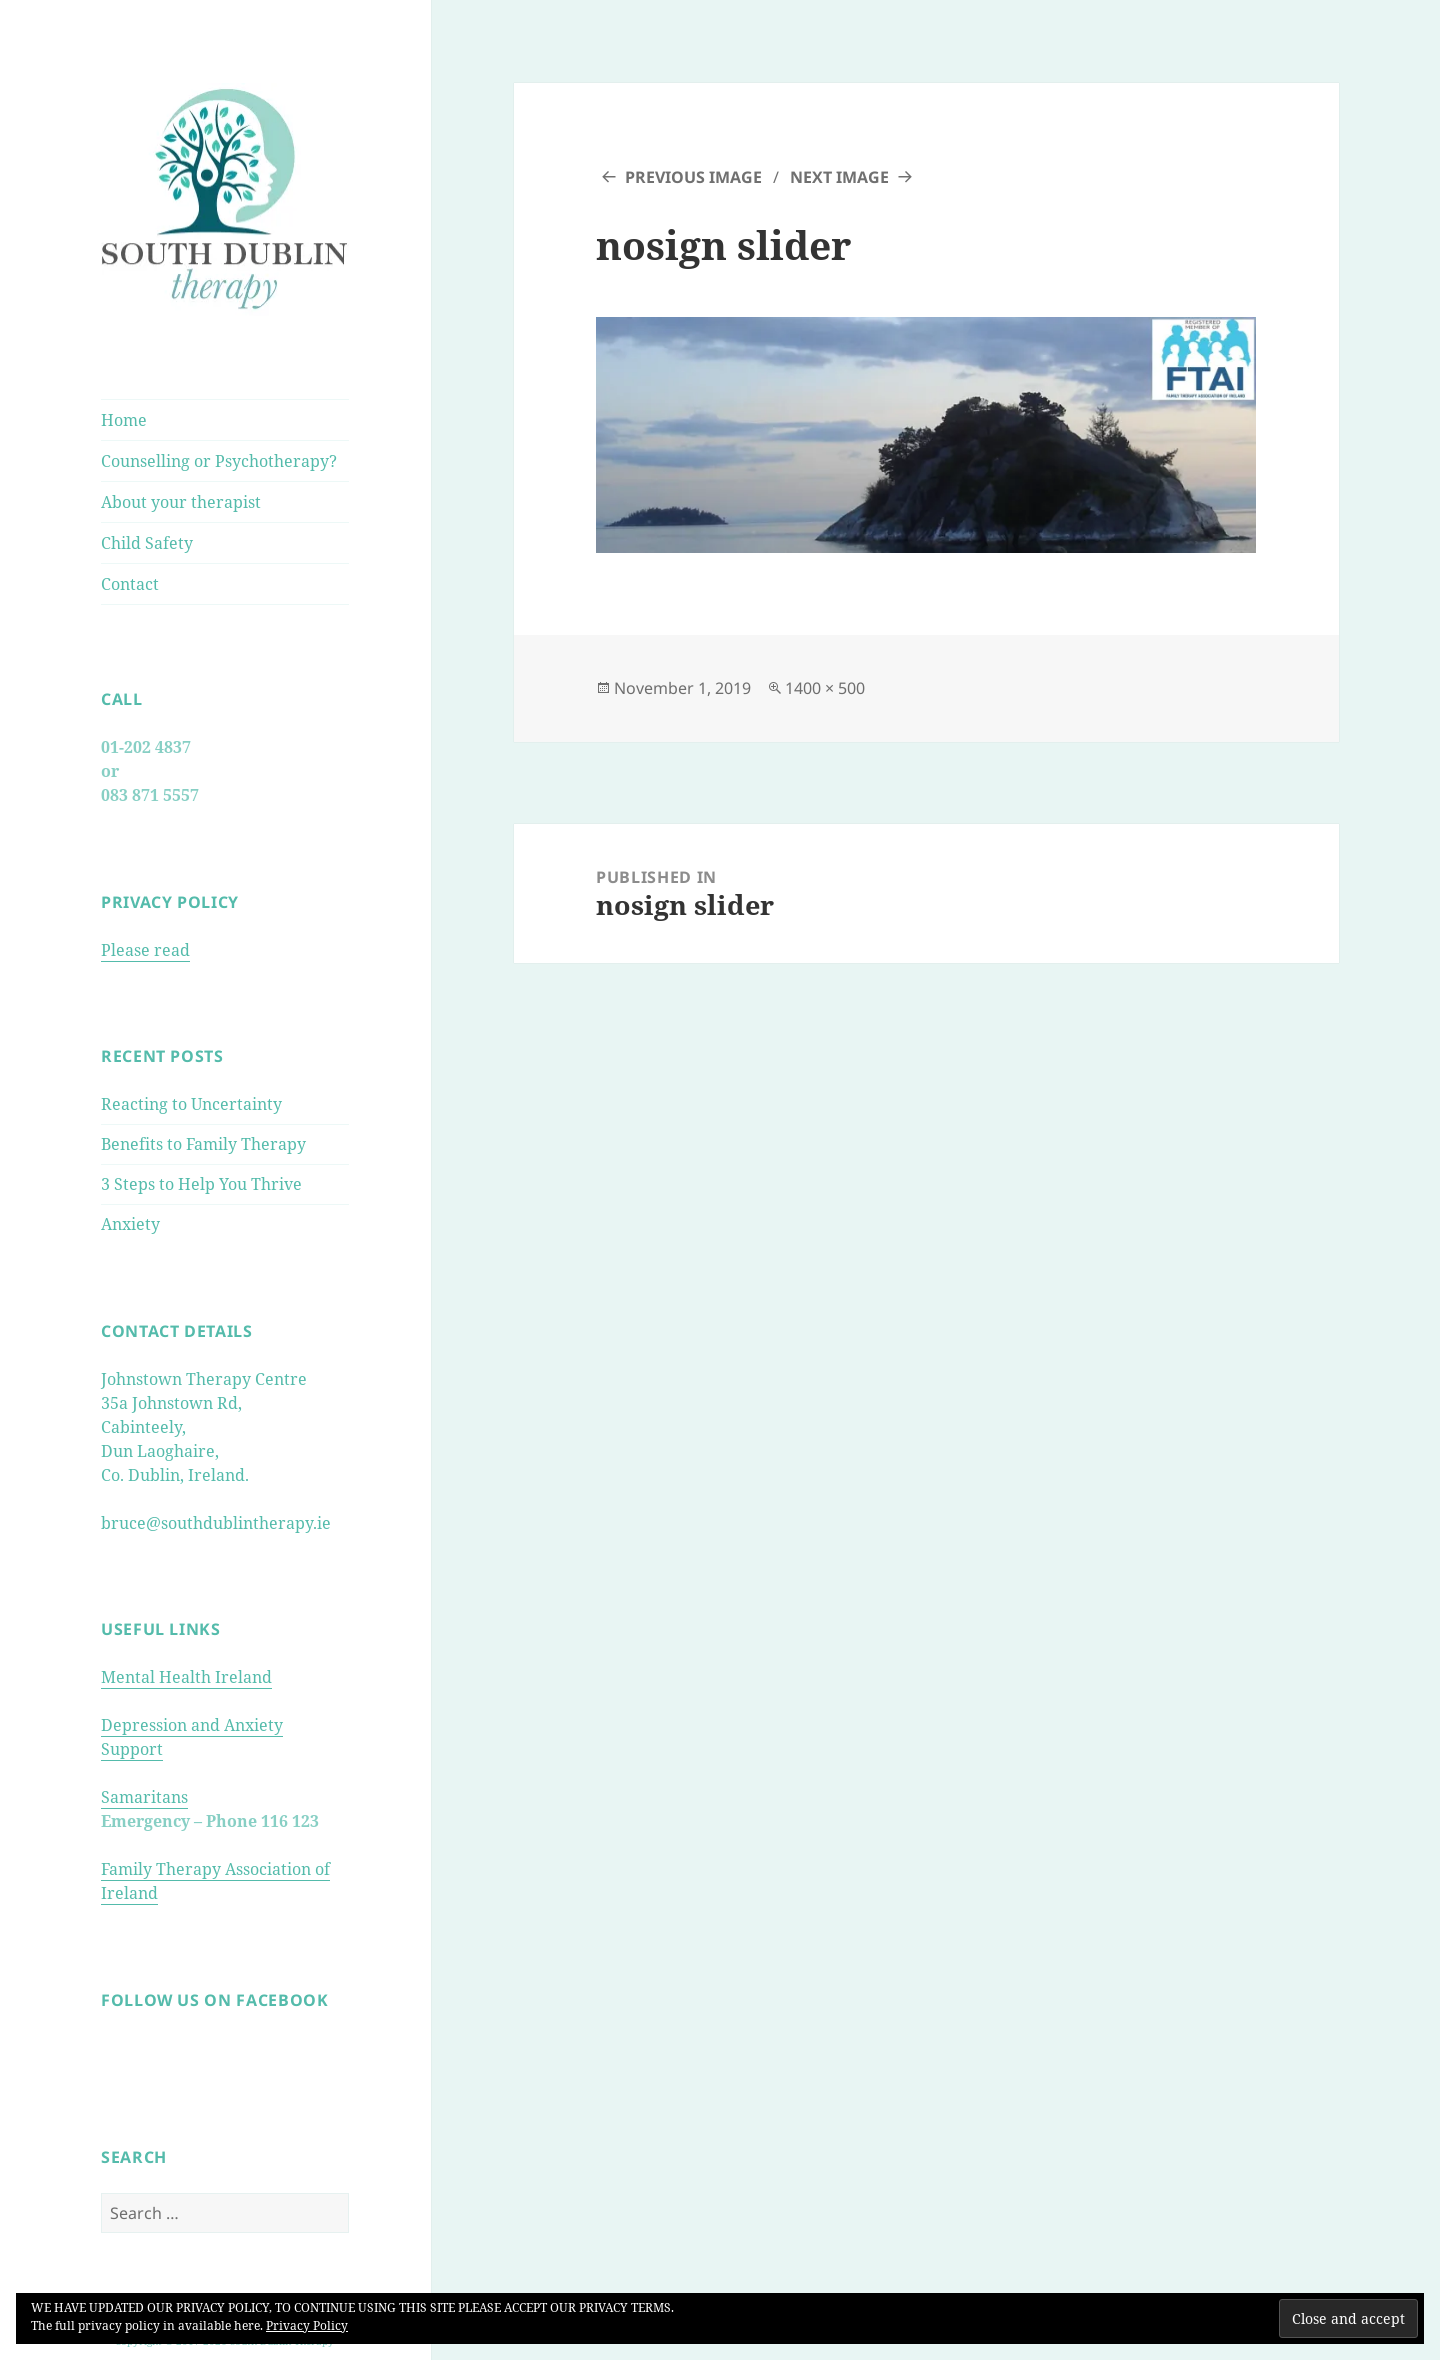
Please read (145, 950)
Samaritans (144, 1797)
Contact (130, 584)
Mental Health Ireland (186, 1677)
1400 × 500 (825, 688)
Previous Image (693, 177)
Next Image (839, 177)
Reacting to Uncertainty (191, 1104)
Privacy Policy (307, 2325)
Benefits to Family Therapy (203, 1144)
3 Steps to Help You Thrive (201, 1184)
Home (124, 420)
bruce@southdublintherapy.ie (216, 1523)
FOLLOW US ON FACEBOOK (214, 2000)
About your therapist (181, 502)
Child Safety (147, 543)
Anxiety (130, 1224)
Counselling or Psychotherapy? (219, 461)
